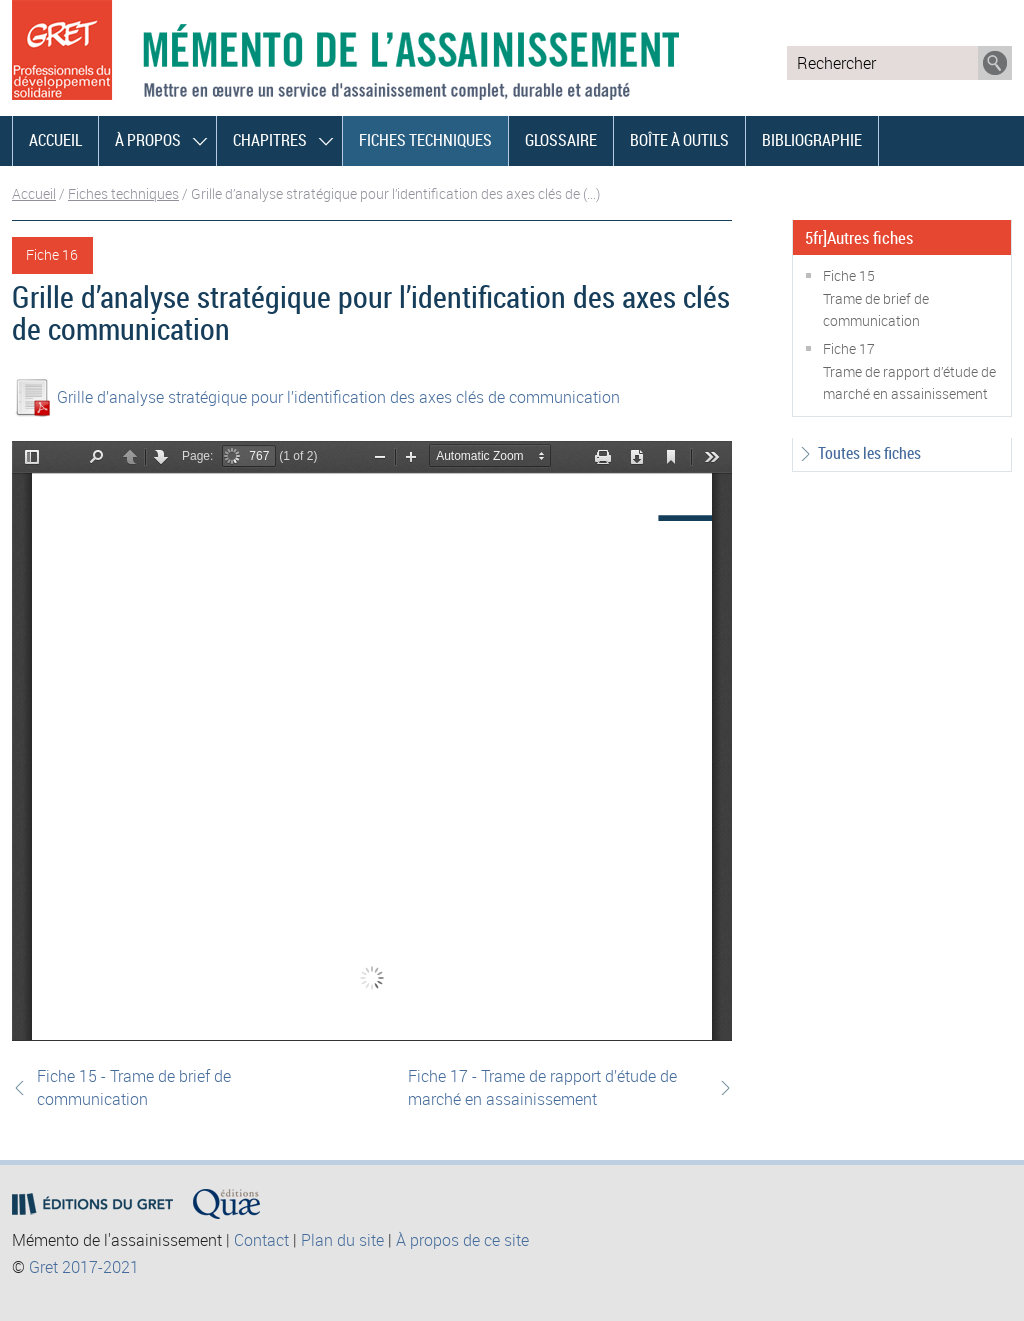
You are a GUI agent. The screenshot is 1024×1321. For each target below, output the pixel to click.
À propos (148, 140)
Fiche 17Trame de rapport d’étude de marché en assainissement (909, 371)
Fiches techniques (425, 140)
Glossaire (561, 140)
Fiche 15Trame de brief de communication (876, 298)
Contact (261, 1240)
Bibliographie (812, 140)
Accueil (55, 140)
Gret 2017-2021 (84, 1267)
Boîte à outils (679, 140)
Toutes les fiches (869, 453)
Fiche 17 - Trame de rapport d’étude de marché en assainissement (542, 1087)
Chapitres (270, 140)
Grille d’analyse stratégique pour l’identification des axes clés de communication (338, 397)
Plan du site (342, 1240)
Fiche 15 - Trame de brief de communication (134, 1087)
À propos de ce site (462, 1240)
